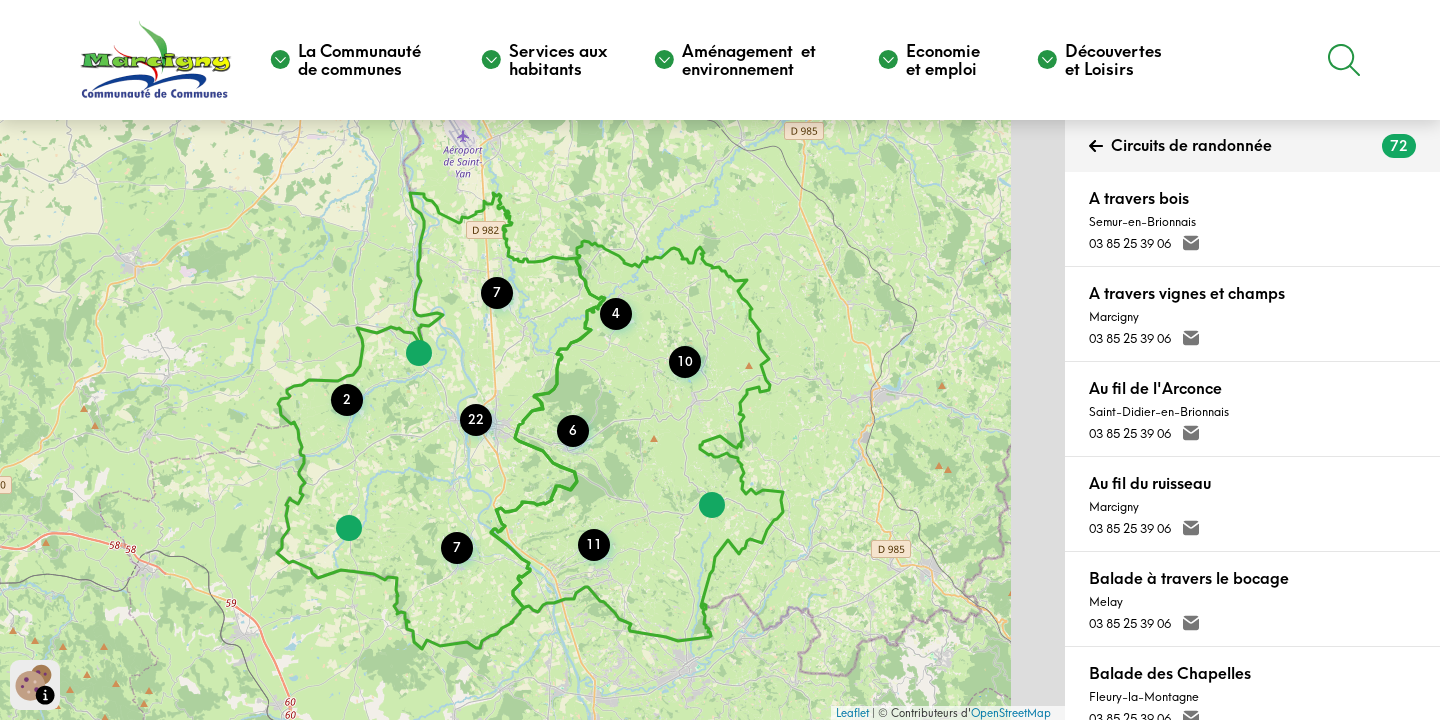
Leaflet (852, 713)
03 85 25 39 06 (1130, 243)
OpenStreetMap (1011, 713)
